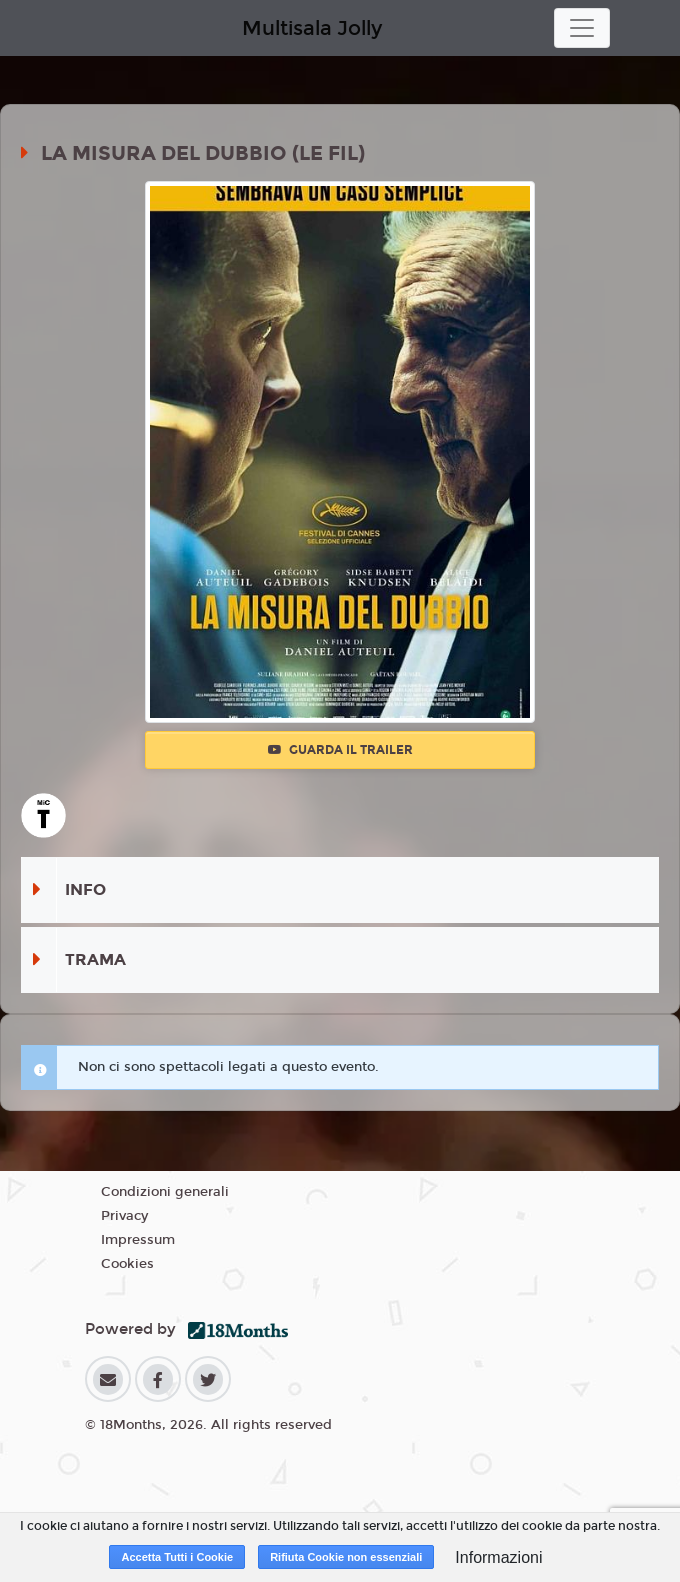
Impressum (138, 1240)
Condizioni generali (165, 1192)
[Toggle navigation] (582, 28)
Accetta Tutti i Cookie (177, 1557)
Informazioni (498, 1557)
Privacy (124, 1216)
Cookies (127, 1264)
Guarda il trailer (340, 750)
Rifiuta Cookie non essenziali (346, 1557)
